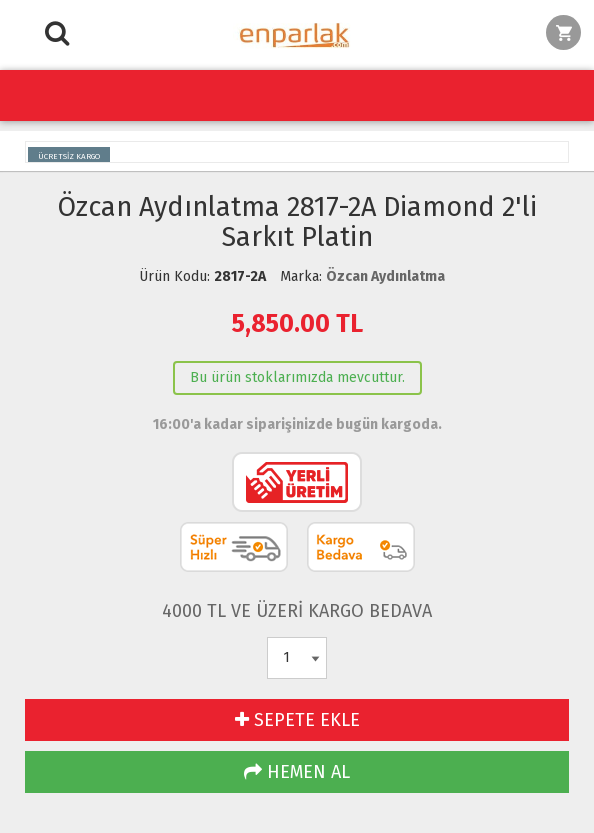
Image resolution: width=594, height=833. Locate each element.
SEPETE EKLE (297, 720)
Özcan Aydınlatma (385, 276)
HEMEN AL (297, 772)
